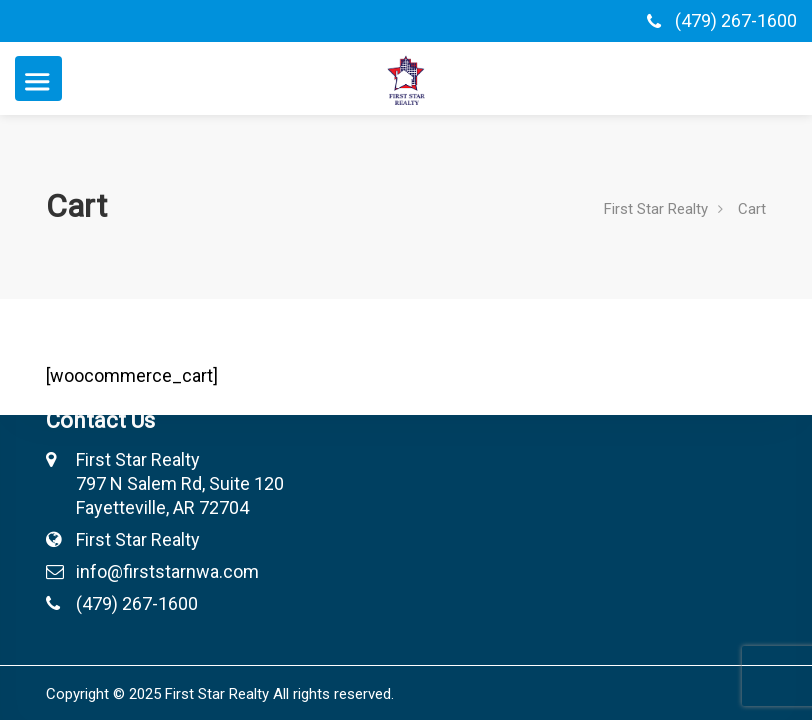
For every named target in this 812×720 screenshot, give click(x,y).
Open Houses (444, 332)
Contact (421, 300)
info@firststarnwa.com (136, 571)
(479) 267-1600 (736, 20)
